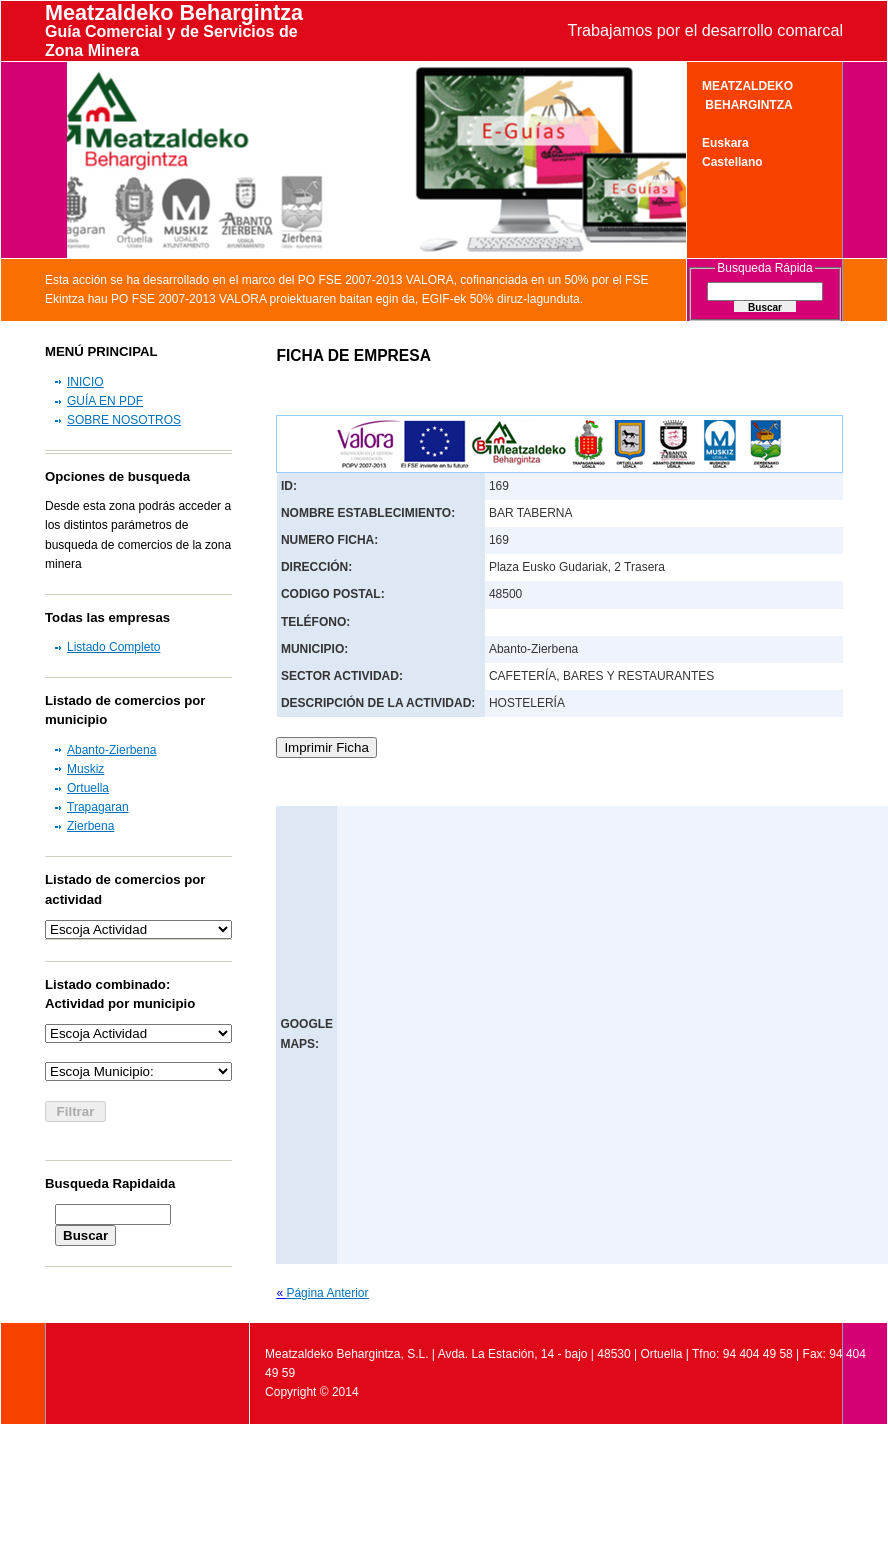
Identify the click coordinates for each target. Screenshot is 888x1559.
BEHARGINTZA (747, 105)
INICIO (85, 382)
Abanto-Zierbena (111, 750)
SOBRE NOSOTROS (124, 420)
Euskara (725, 143)
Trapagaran (98, 807)
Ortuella (88, 788)
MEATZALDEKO (747, 86)
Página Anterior (327, 1293)
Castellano (732, 162)
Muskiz (85, 769)
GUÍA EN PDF (105, 401)
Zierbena (90, 826)
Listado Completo (113, 647)
